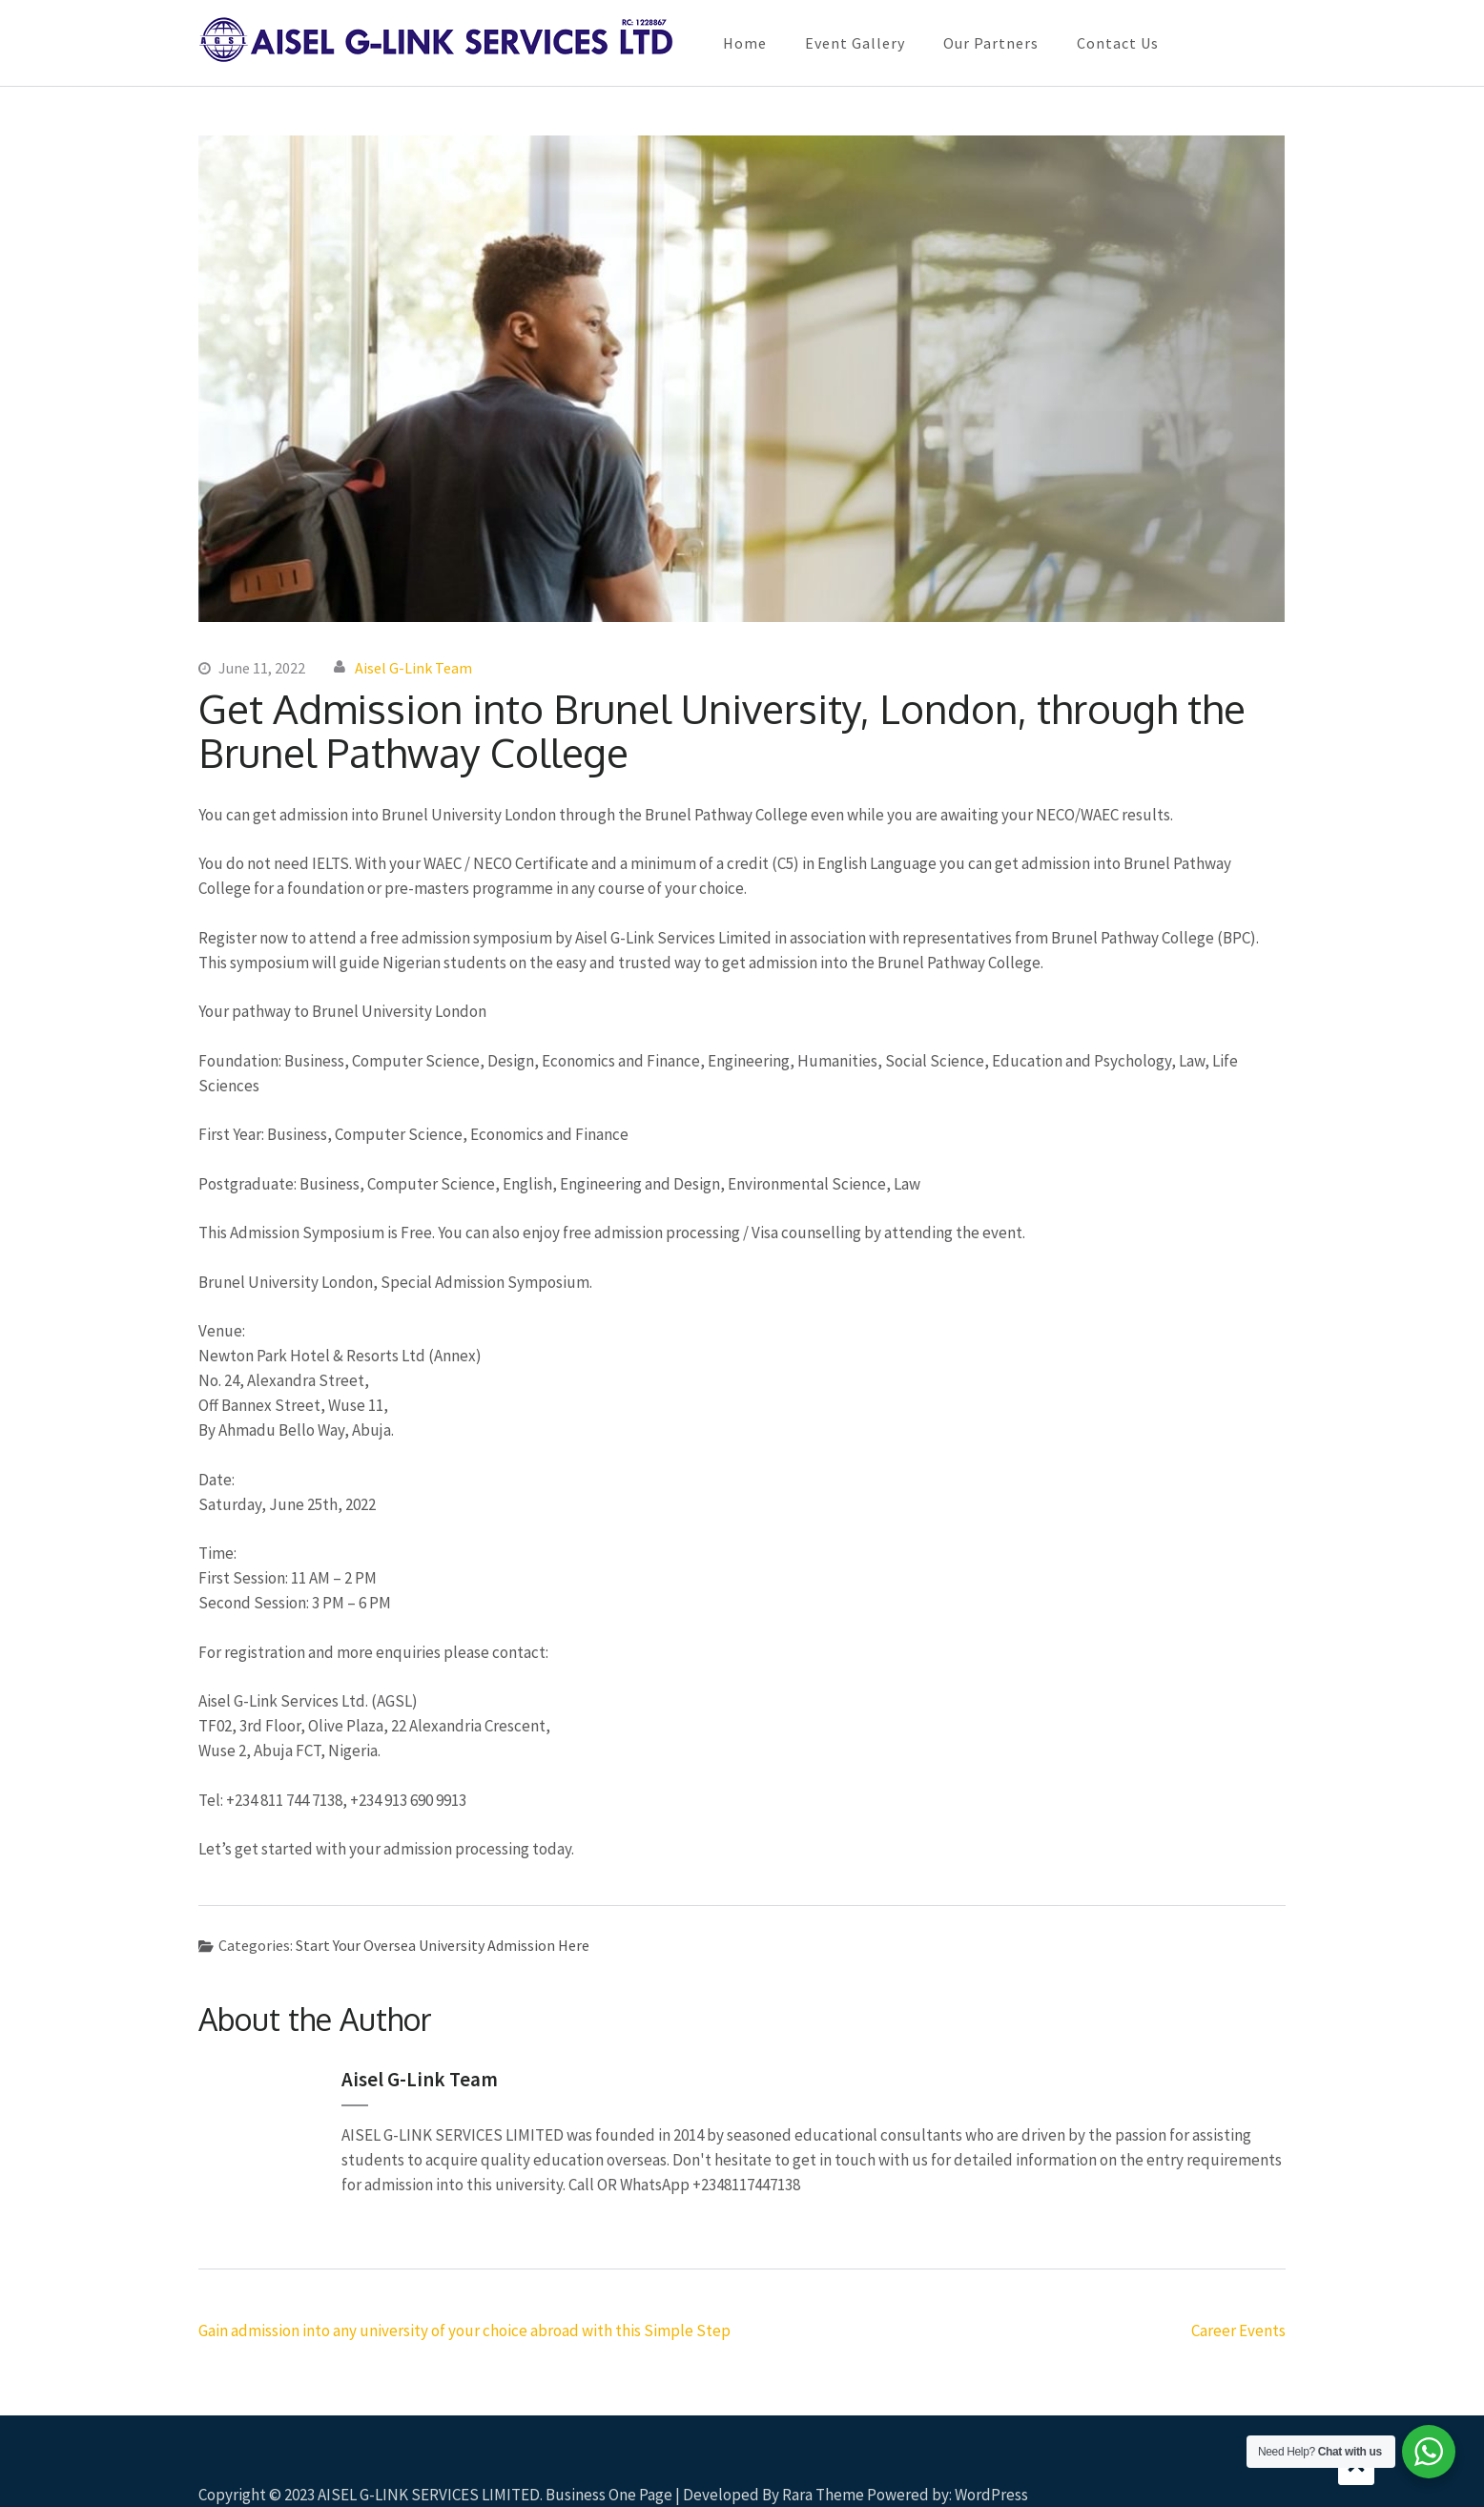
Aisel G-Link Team (413, 667)
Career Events (1238, 2330)
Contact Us (1118, 42)
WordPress (991, 2494)
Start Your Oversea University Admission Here (442, 1945)
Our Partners (991, 42)
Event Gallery (855, 42)
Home (745, 42)
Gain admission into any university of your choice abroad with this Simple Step (464, 2330)
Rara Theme (823, 2494)
